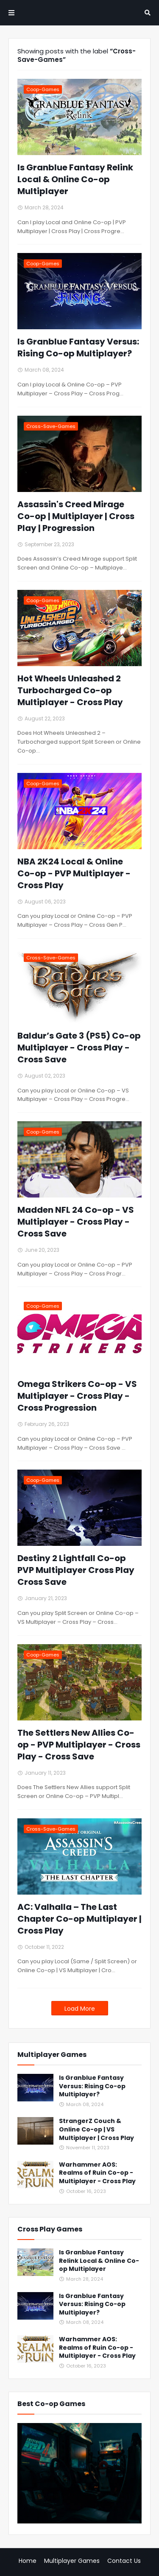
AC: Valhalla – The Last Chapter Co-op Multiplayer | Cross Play (79, 1919)
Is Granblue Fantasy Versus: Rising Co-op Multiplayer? (78, 347)
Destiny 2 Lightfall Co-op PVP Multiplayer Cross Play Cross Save (75, 1570)
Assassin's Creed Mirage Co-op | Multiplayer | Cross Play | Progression (75, 516)
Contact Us (124, 2561)
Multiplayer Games (72, 2561)
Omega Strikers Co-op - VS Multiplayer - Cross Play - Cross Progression (77, 1396)
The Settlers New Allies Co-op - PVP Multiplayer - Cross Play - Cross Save (78, 1744)
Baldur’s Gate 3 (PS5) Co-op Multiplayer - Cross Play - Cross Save (79, 1047)
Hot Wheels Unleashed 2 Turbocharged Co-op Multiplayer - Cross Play (70, 690)
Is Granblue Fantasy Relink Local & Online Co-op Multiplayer (75, 179)
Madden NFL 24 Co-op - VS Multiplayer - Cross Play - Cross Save (75, 1221)
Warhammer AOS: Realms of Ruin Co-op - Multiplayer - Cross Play (97, 2173)
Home (27, 2561)
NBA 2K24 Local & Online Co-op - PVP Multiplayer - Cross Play (74, 873)
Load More (79, 2008)
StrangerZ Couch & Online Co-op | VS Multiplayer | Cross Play (96, 2129)
